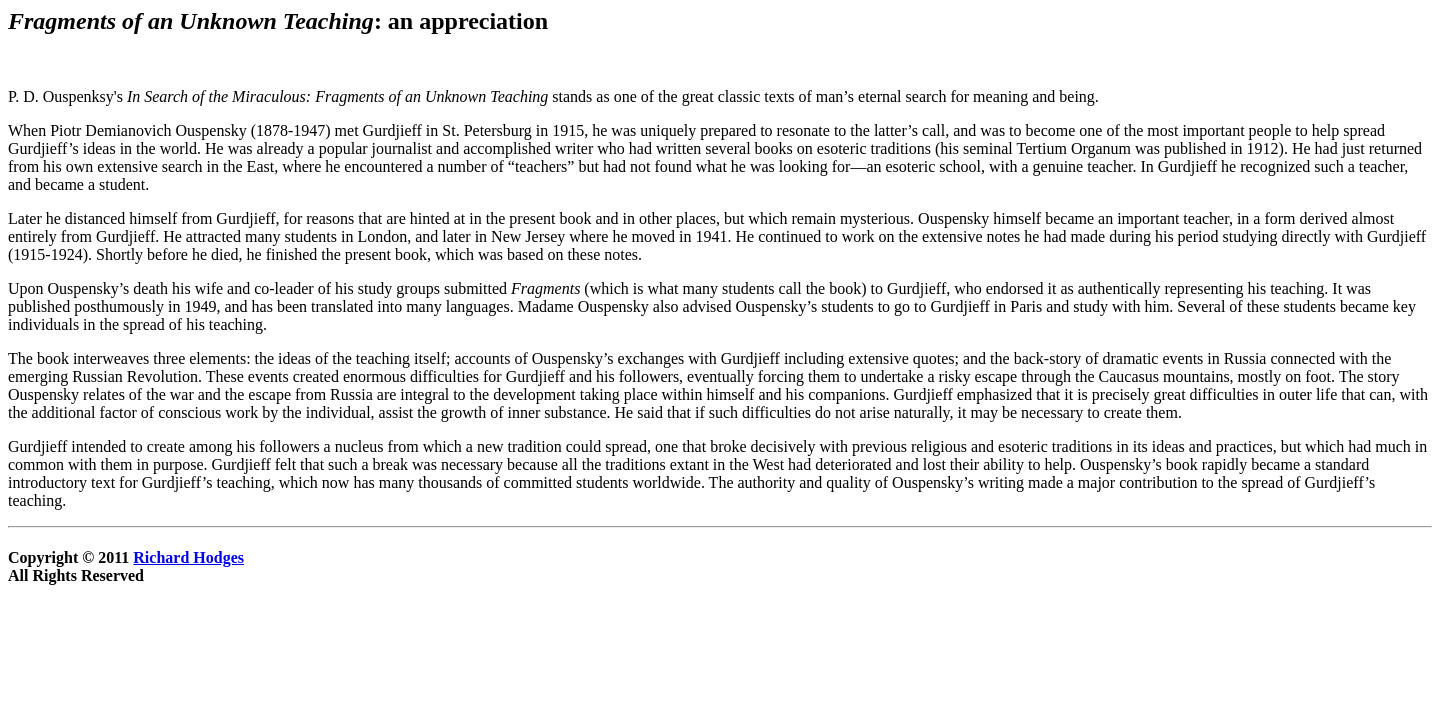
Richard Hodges (188, 557)
